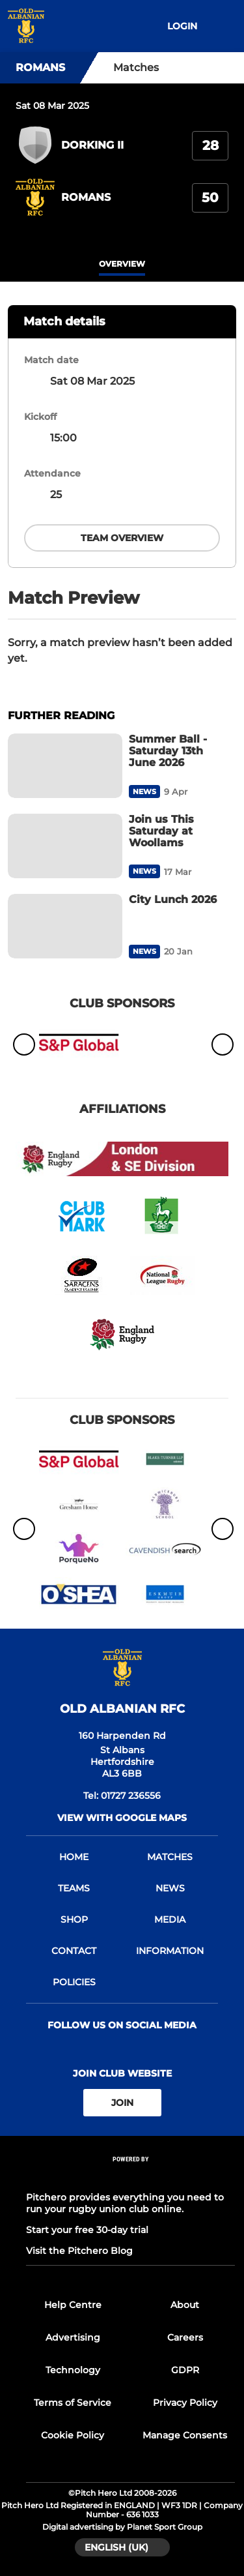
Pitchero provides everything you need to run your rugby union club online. (125, 2203)
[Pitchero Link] (130, 2176)
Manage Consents (184, 2435)
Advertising (73, 2337)
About (184, 2305)
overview (122, 264)
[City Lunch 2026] (65, 926)
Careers (185, 2337)
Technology (73, 2370)
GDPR (185, 2370)
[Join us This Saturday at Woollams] (65, 846)
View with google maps (122, 1817)
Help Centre (73, 2305)
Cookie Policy (72, 2435)
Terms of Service (72, 2402)
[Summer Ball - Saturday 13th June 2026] (65, 765)
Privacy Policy (185, 2402)
